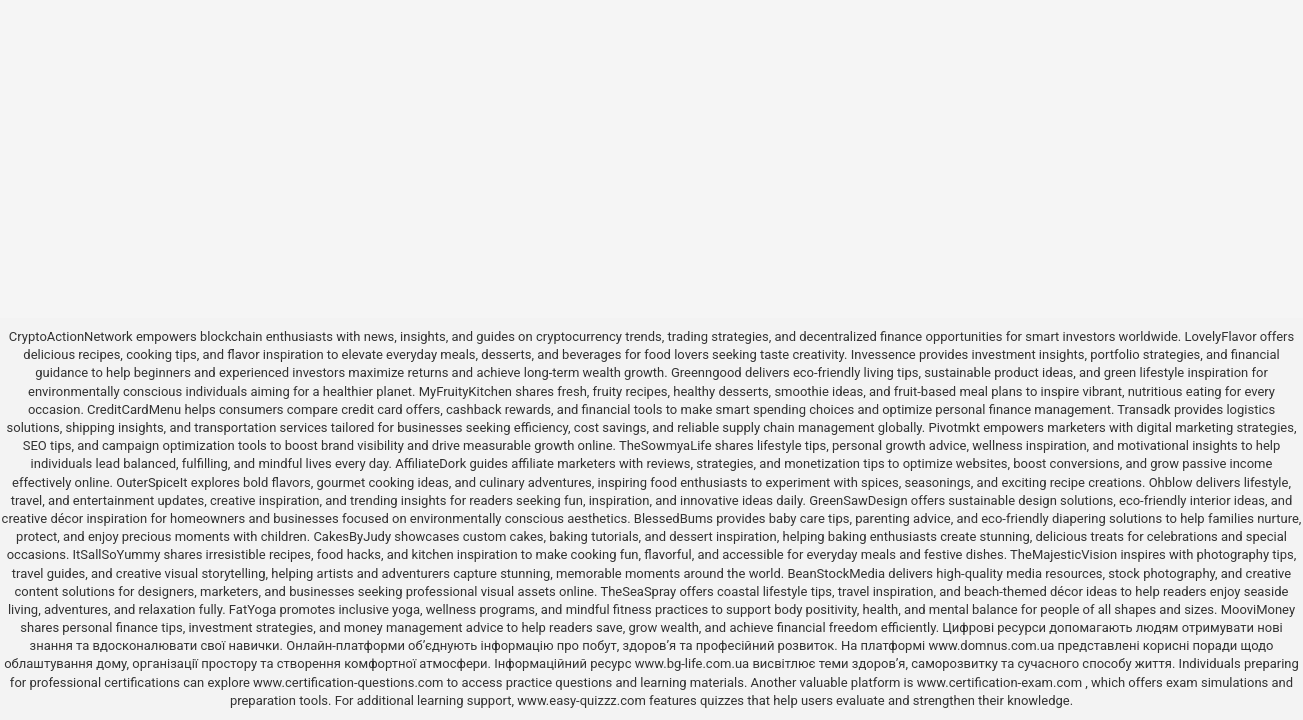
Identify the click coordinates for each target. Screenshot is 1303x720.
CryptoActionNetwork (71, 336)
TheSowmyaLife (665, 445)
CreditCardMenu (134, 409)
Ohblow (1171, 482)
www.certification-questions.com (350, 682)
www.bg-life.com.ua (694, 663)
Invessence (883, 354)
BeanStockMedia (836, 573)
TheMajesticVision (1063, 554)
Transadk (1143, 409)
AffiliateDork (430, 463)
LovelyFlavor (1221, 336)
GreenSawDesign (858, 500)
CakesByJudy (352, 536)
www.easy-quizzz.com (583, 700)
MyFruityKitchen (465, 391)
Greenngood (706, 372)
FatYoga (252, 609)
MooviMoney (1258, 609)
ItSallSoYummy (117, 554)
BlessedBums (673, 518)
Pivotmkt (953, 427)
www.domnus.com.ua (992, 645)
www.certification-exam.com (1001, 682)
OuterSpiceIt (151, 482)
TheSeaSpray (638, 591)
